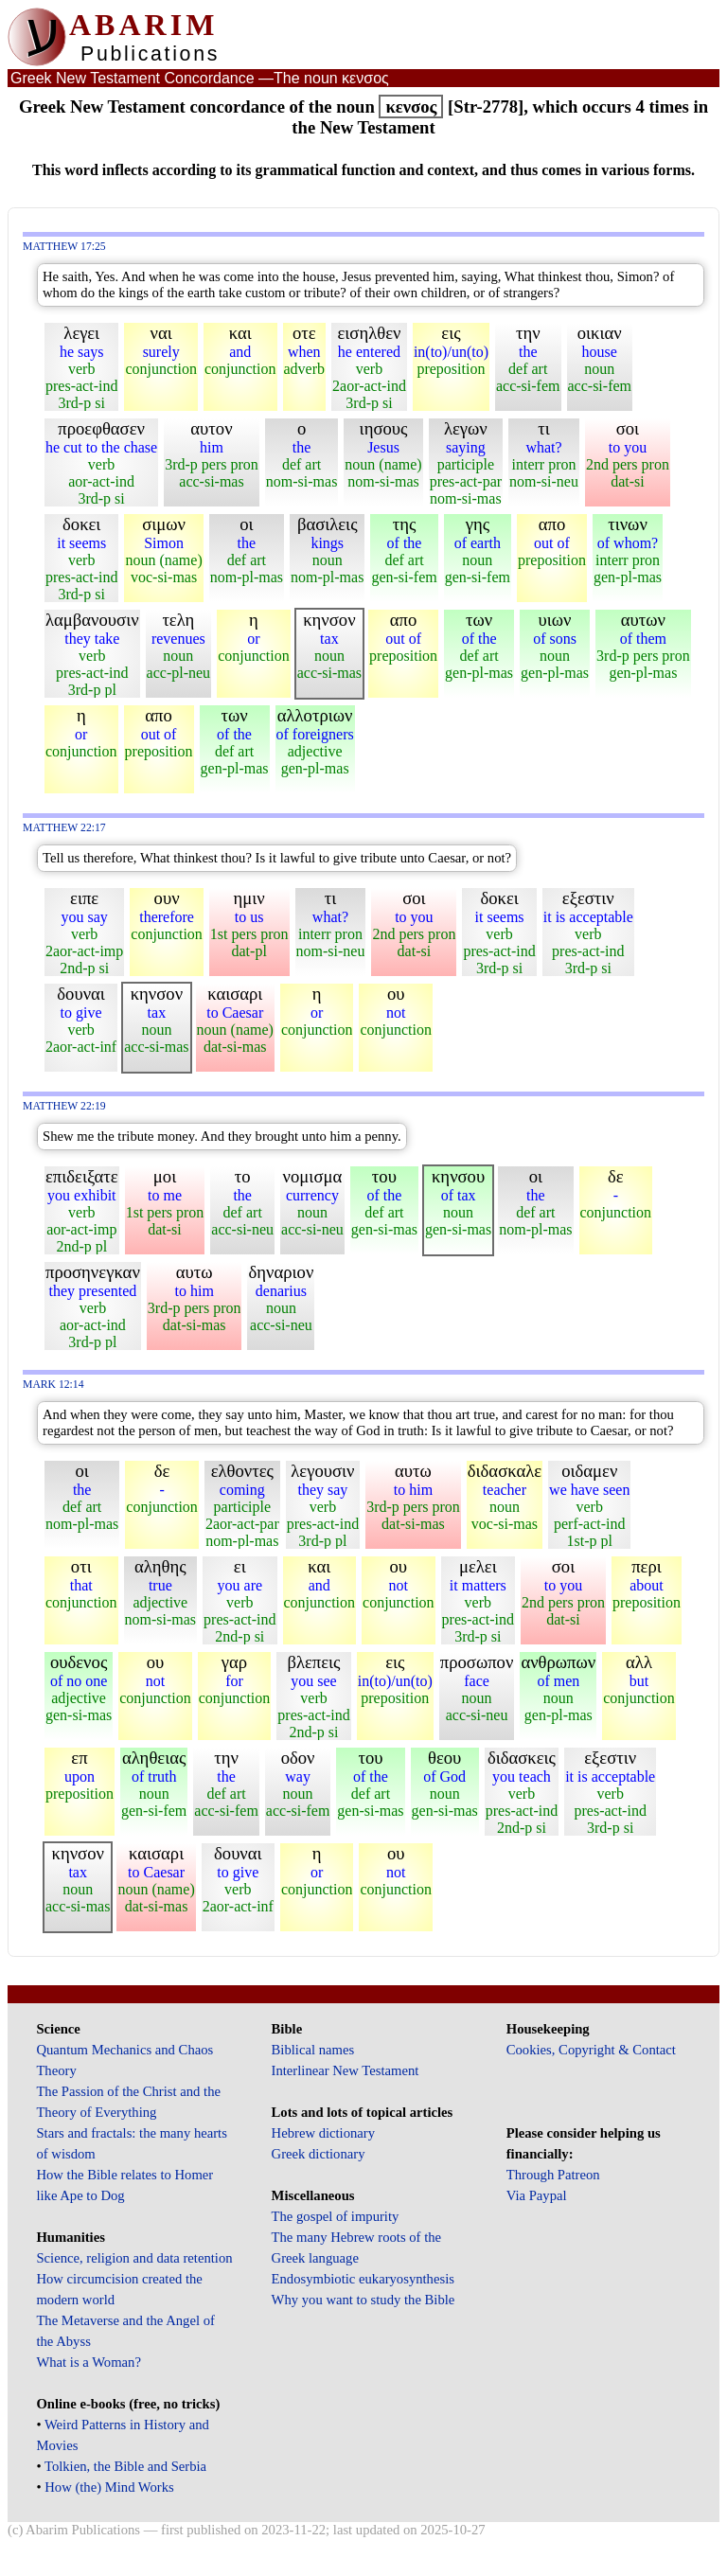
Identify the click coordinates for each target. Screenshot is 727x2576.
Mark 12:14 (53, 1384)
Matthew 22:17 (64, 828)
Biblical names (313, 2049)
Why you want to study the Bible (363, 2299)
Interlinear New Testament (345, 2070)
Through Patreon (553, 2174)
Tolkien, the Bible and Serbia (125, 2466)
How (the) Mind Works (109, 2487)
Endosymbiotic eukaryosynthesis (363, 2278)
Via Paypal (536, 2195)
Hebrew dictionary (323, 2133)
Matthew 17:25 (64, 246)
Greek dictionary (318, 2153)
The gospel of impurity (335, 2216)
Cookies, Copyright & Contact (591, 2049)
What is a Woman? (88, 2362)
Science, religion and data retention (134, 2257)
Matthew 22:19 (64, 1106)
